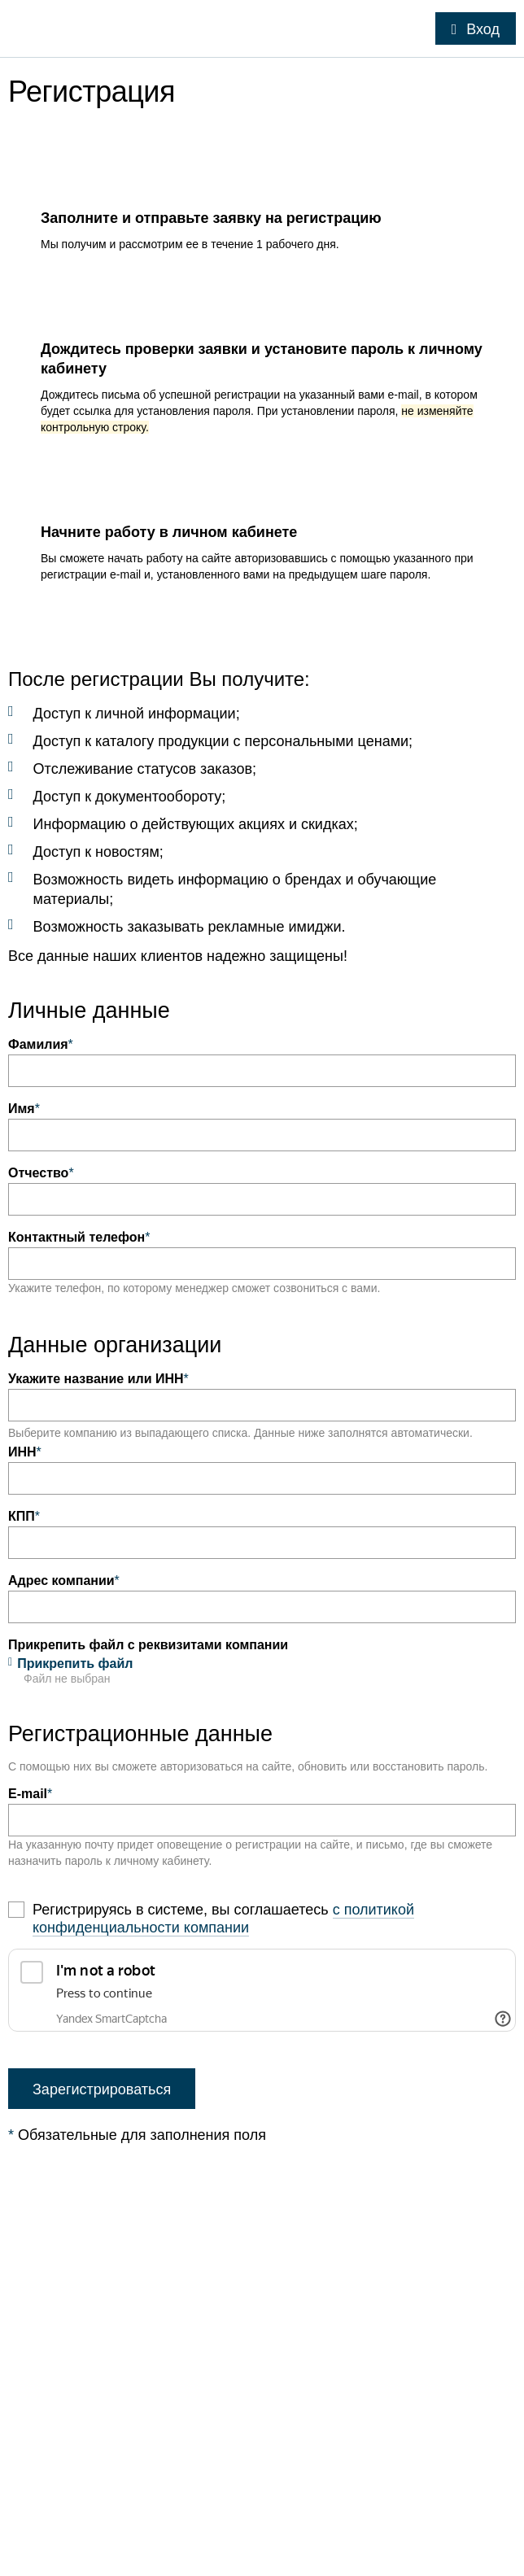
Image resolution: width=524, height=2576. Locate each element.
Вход (483, 29)
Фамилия (40, 1044)
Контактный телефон (79, 1237)
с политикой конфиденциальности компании (223, 1918)
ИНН (24, 1452)
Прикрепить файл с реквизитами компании (148, 1645)
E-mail (30, 1794)
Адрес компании (64, 1580)
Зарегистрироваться (102, 2089)
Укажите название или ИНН (98, 1379)
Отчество (41, 1173)
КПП (24, 1516)
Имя (24, 1109)
